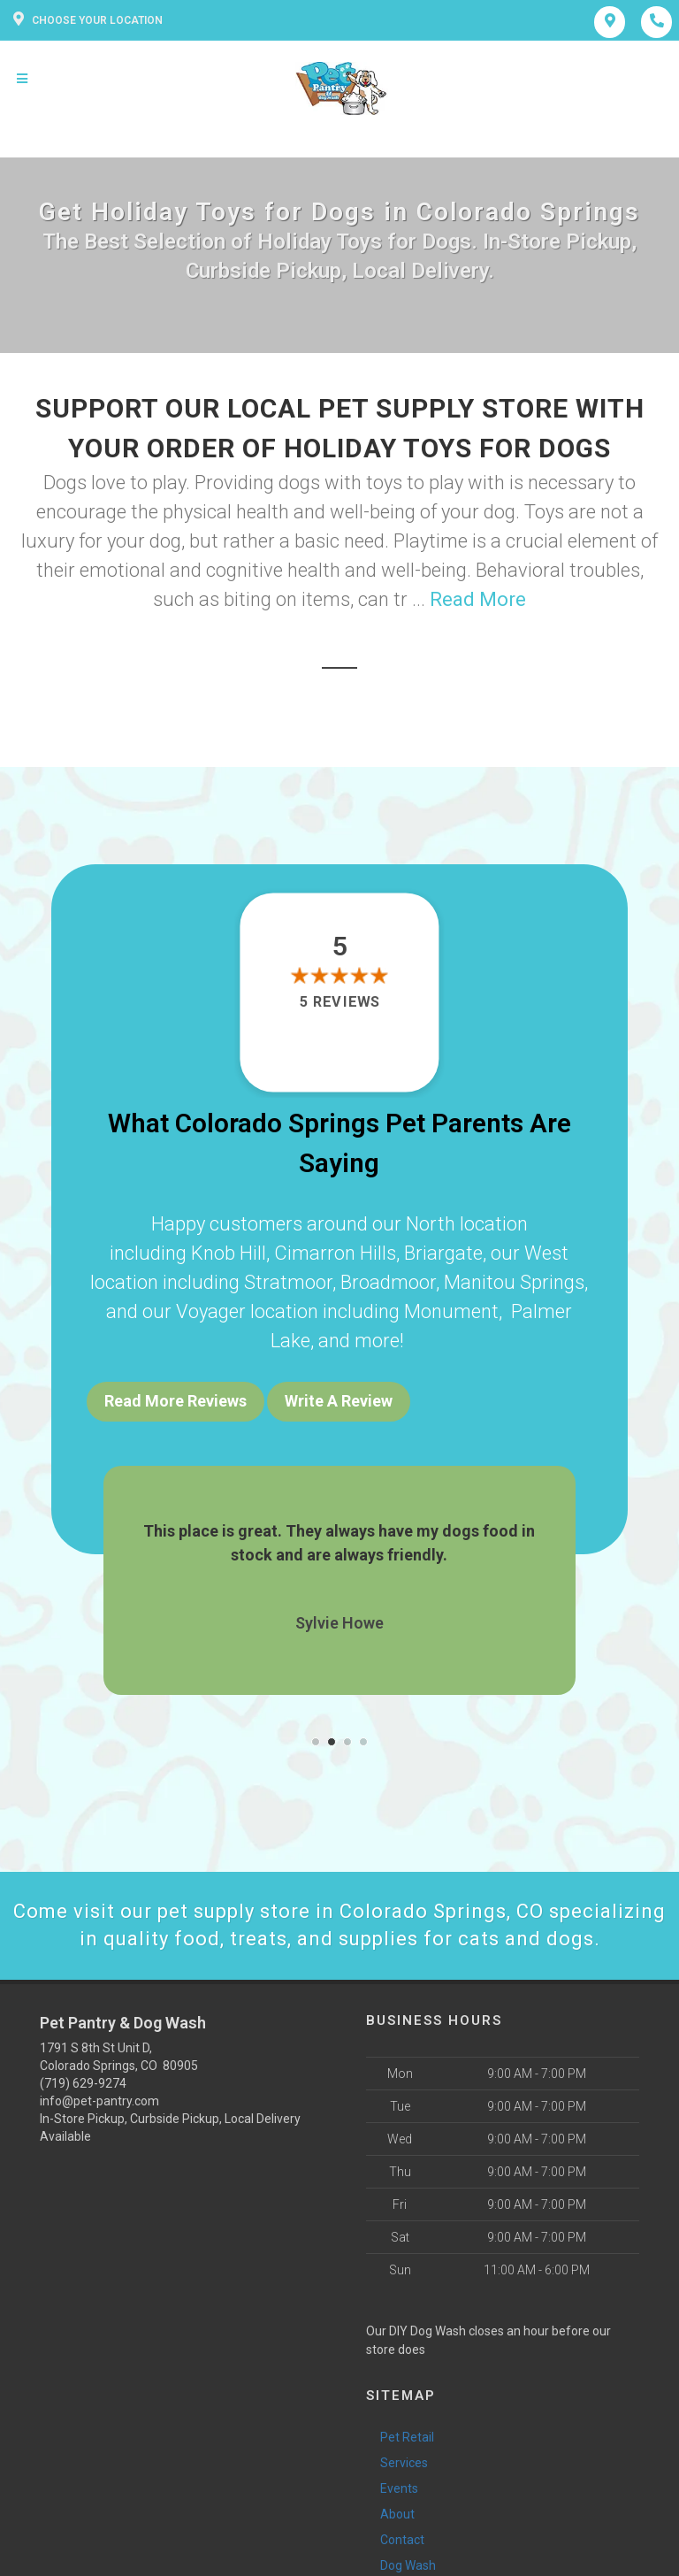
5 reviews (339, 1001)
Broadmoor (388, 1282)
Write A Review (339, 1401)
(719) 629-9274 (83, 2083)
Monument (451, 1311)
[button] (315, 1741)
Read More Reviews (175, 1401)
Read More (478, 599)
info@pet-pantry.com (99, 2101)
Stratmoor (288, 1282)
